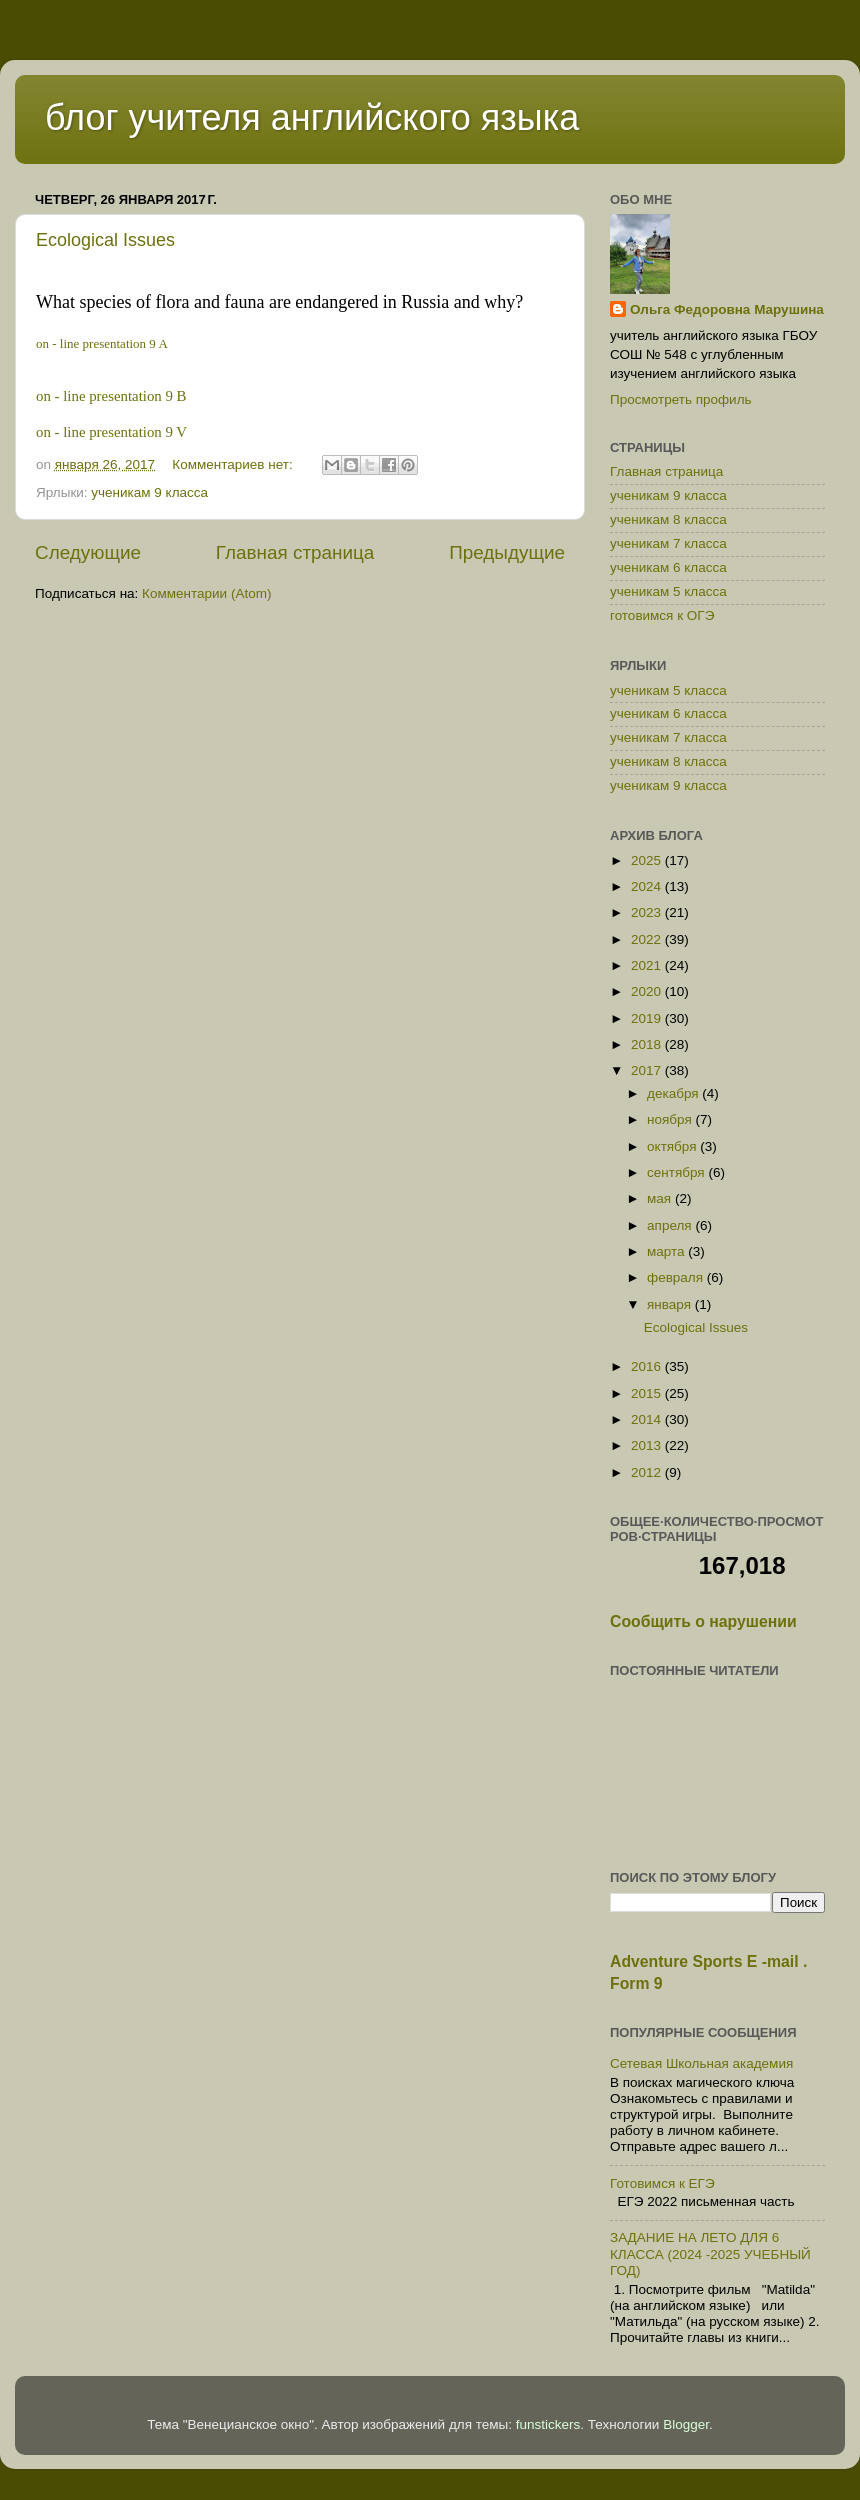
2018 (648, 1044)
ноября (671, 1119)
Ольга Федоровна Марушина (727, 309)
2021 (648, 965)
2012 (648, 1472)
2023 (648, 912)
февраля (677, 1277)
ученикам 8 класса (668, 519)
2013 (648, 1445)
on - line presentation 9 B (111, 396)
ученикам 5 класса (668, 591)
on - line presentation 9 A (102, 343)
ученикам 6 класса (668, 567)
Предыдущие (507, 552)
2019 (648, 1018)
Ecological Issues (105, 240)
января (671, 1304)
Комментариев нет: (234, 464)
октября (673, 1146)
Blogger (686, 2424)
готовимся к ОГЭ (662, 615)
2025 (648, 860)
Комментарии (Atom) (206, 593)
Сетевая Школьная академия (701, 2063)
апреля (671, 1225)
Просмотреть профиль (681, 399)
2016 (648, 1366)
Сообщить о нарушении (703, 1621)
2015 (648, 1393)
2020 (648, 991)
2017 (648, 1070)
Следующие (88, 552)
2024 (648, 886)
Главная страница (295, 552)
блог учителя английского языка (312, 117)
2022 (648, 939)
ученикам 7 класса (668, 543)
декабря (674, 1093)
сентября (677, 1172)
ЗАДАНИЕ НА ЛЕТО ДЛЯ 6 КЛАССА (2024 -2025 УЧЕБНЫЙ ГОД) (710, 2253)
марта (667, 1251)
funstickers (548, 2424)
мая (661, 1198)
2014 (648, 1419)
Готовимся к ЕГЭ (662, 2183)
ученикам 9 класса (149, 492)
